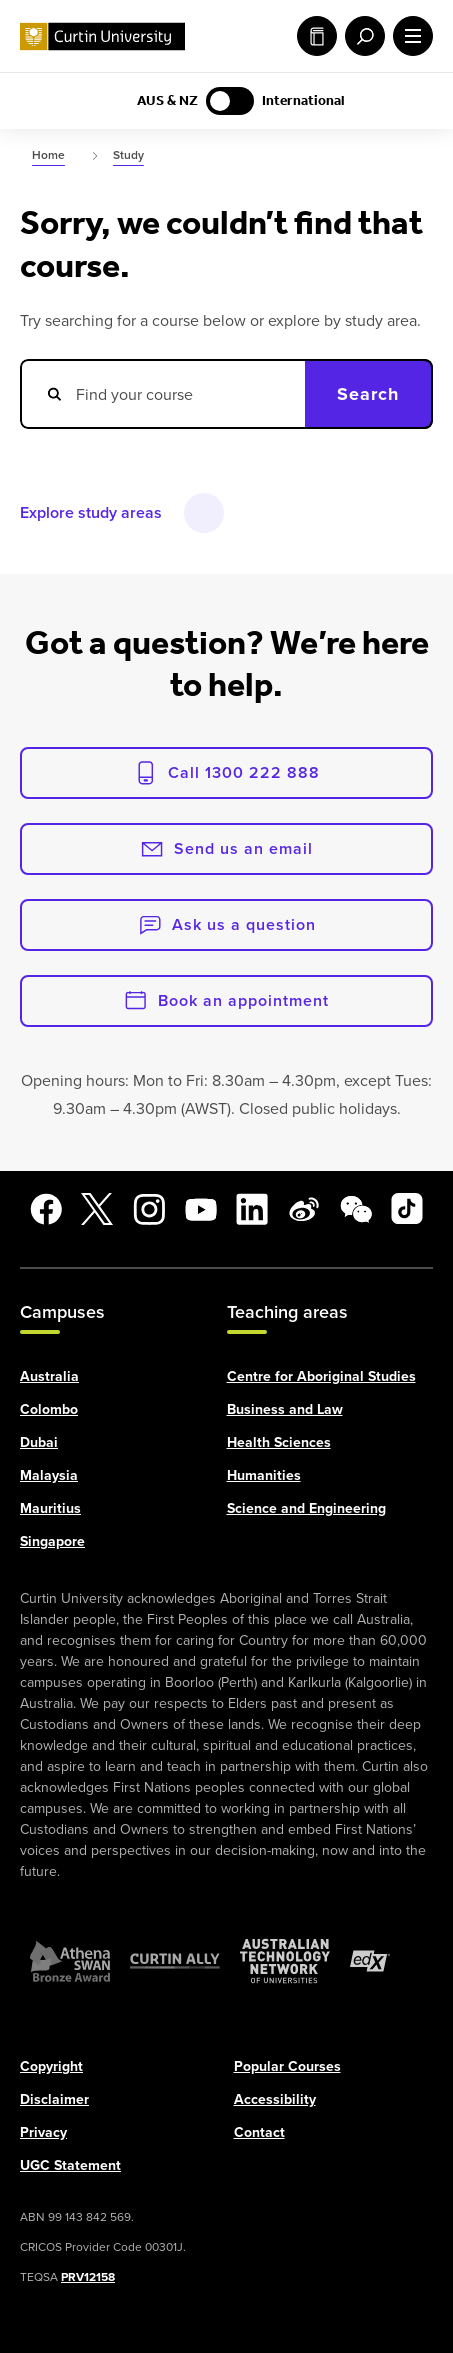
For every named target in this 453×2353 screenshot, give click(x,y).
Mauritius (50, 1507)
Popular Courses (287, 2065)
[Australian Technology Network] (285, 1960)
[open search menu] (361, 36)
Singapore (52, 1540)
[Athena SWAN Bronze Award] (70, 1960)
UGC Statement (70, 2164)
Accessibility (275, 2098)
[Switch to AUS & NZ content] (230, 101)
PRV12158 (88, 2275)
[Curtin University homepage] (102, 36)
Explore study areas (91, 512)
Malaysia (49, 1474)
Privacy (43, 2131)
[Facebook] (46, 1209)
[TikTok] (407, 1209)
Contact (259, 2131)
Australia (49, 1375)
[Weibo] (304, 1209)
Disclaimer (54, 2098)
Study (317, 36)
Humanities (264, 1474)
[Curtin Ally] (175, 1960)
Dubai (39, 1441)
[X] (97, 1209)
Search (368, 394)
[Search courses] (162, 394)
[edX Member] (370, 1960)
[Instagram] (149, 1209)
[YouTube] (201, 1209)
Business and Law (285, 1408)
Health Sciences (279, 1441)
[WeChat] (356, 1209)
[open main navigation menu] (409, 36)
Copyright (51, 2065)
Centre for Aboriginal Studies (321, 1375)
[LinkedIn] (252, 1209)
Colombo (49, 1408)
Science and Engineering (306, 1507)
